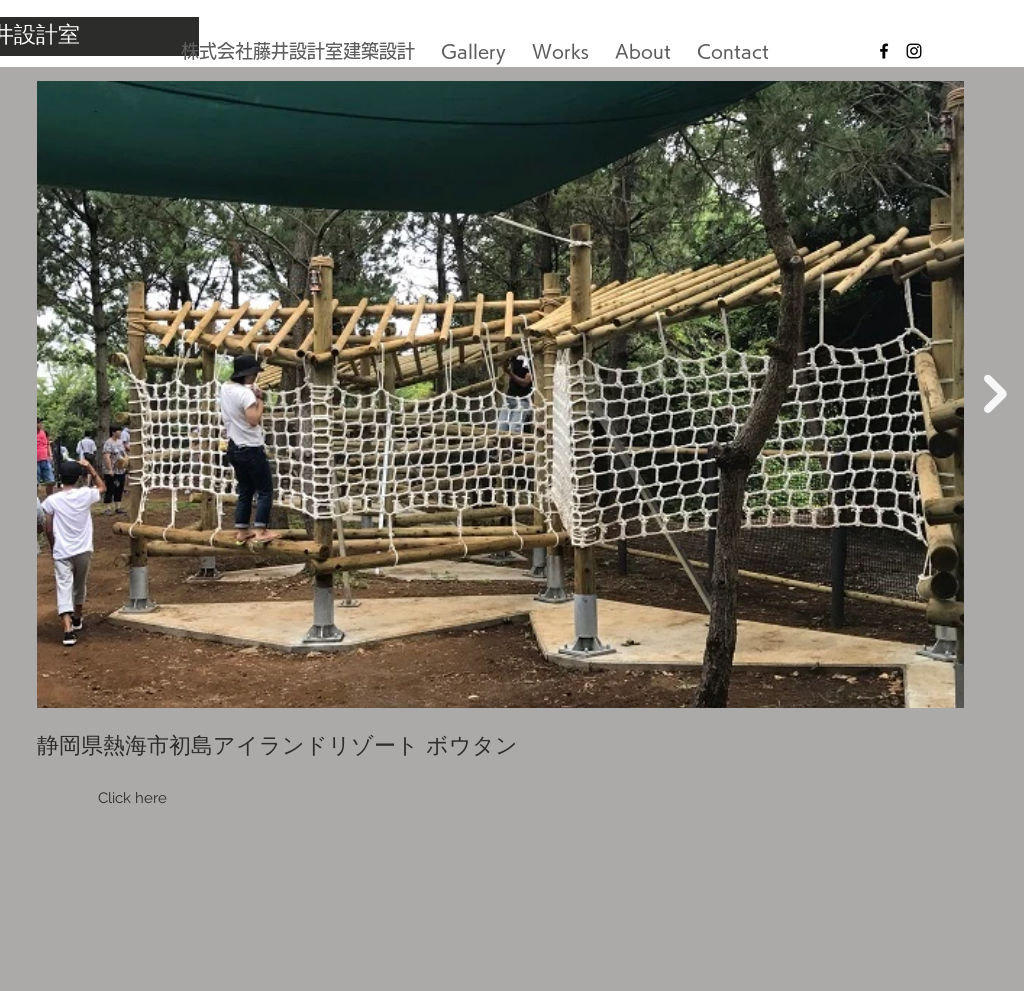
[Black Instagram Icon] (914, 51)
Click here (132, 798)
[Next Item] (995, 394)
